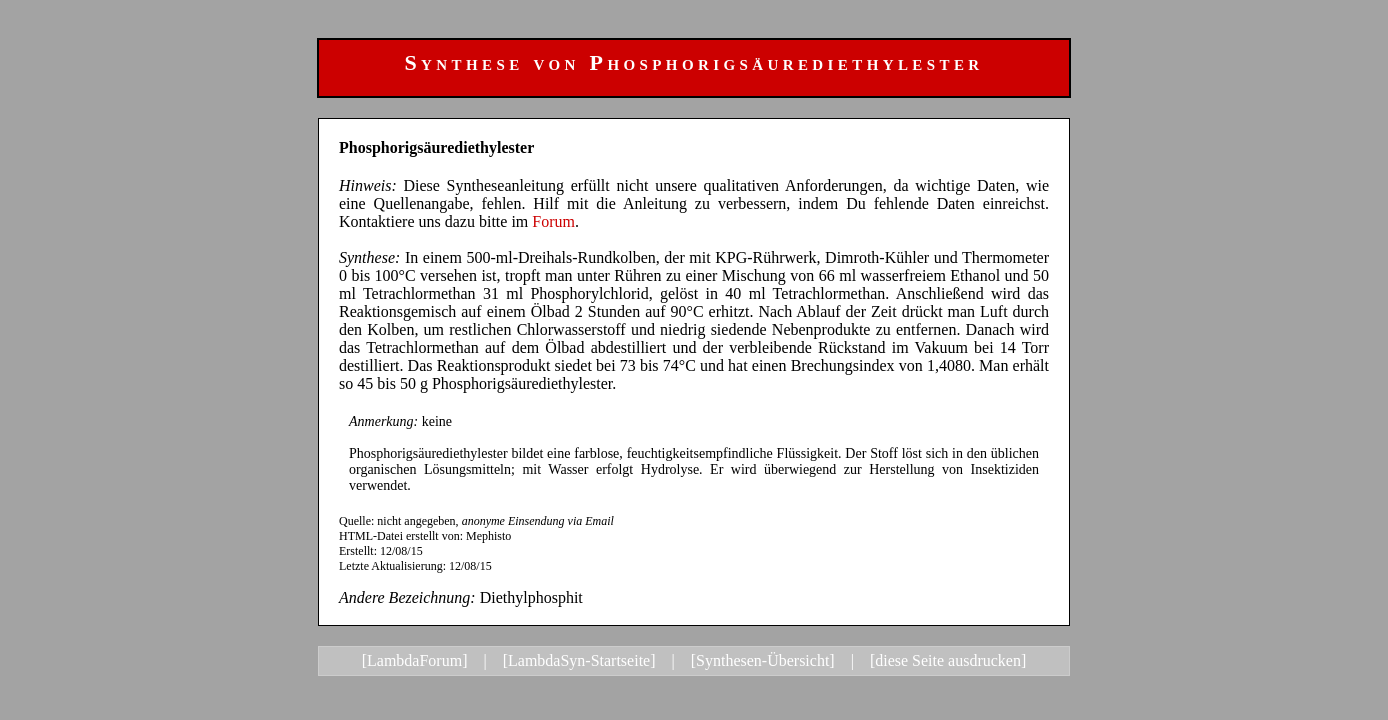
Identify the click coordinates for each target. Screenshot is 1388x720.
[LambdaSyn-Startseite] (579, 660)
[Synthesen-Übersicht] (763, 660)
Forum (553, 221)
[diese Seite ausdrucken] (948, 660)
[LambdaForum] (415, 660)
